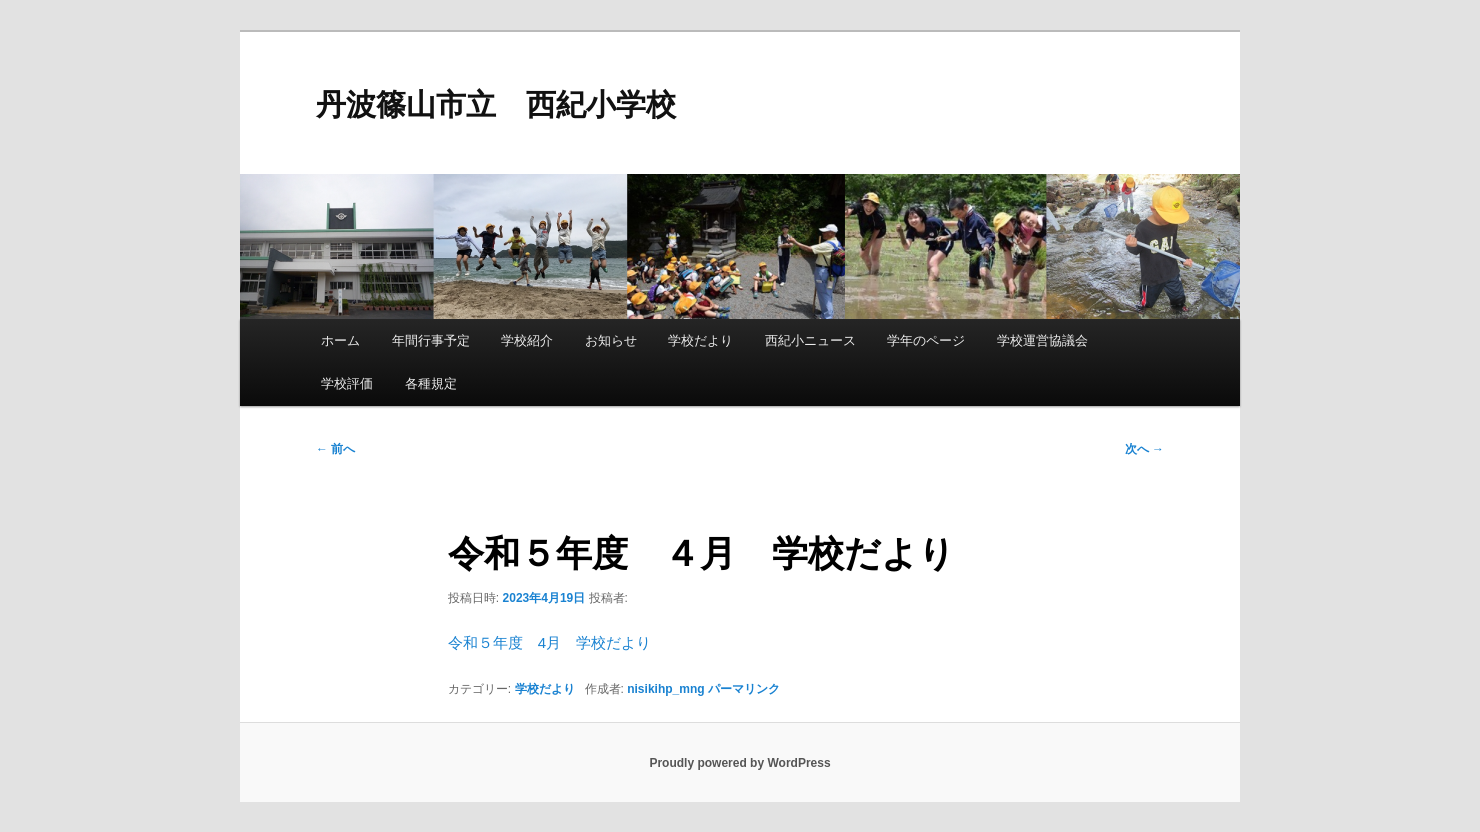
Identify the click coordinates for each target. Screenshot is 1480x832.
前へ (335, 449)
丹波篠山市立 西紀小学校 (496, 104)
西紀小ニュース (810, 340)
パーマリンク (744, 689)
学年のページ (926, 340)
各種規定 (431, 383)
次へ (1144, 449)
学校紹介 (527, 340)
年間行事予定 (431, 340)
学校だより (700, 340)
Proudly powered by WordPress (739, 763)
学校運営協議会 (1042, 340)
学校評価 (347, 383)
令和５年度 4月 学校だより (549, 642)
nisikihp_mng (665, 689)
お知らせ (611, 340)
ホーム (340, 340)
